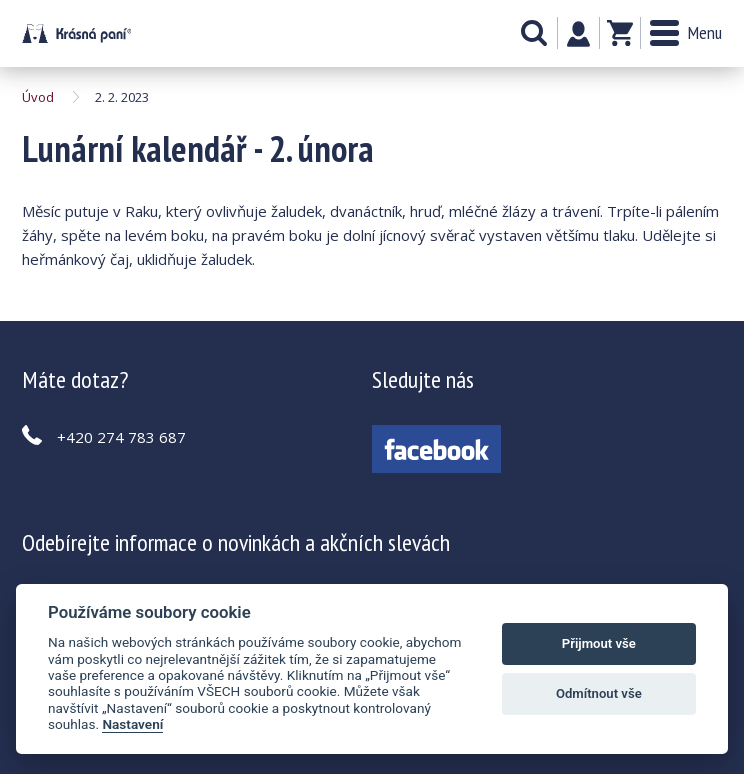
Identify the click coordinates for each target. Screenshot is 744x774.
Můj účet (578, 34)
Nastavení (132, 724)
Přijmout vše (599, 643)
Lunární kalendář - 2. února (76, 33)
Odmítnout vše (599, 693)
